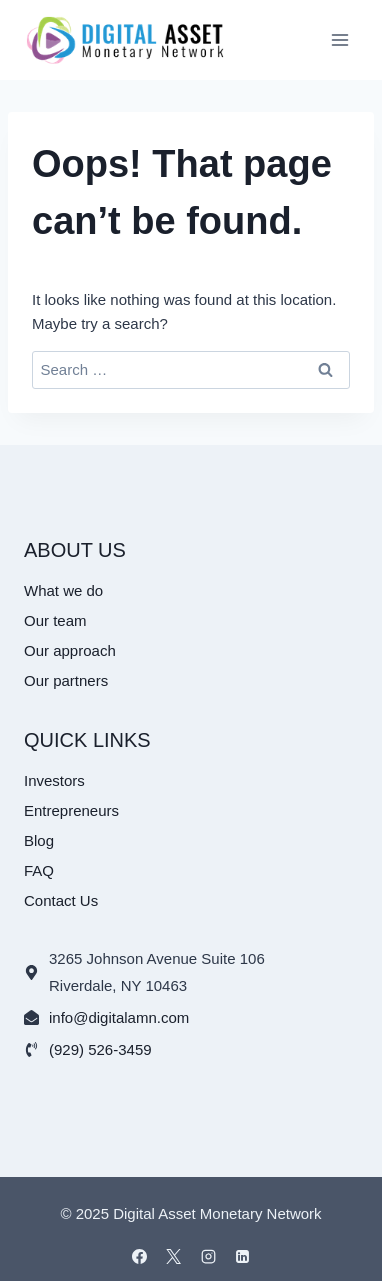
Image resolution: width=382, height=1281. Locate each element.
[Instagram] (208, 1256)
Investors (54, 780)
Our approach (70, 650)
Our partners (66, 680)
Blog (39, 840)
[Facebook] (139, 1256)
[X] (174, 1256)
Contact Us (61, 900)
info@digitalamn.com (119, 1017)
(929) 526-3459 (100, 1049)
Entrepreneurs (71, 810)
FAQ (39, 870)
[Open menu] (339, 39)
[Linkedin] (243, 1256)
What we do (63, 590)
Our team (55, 620)
